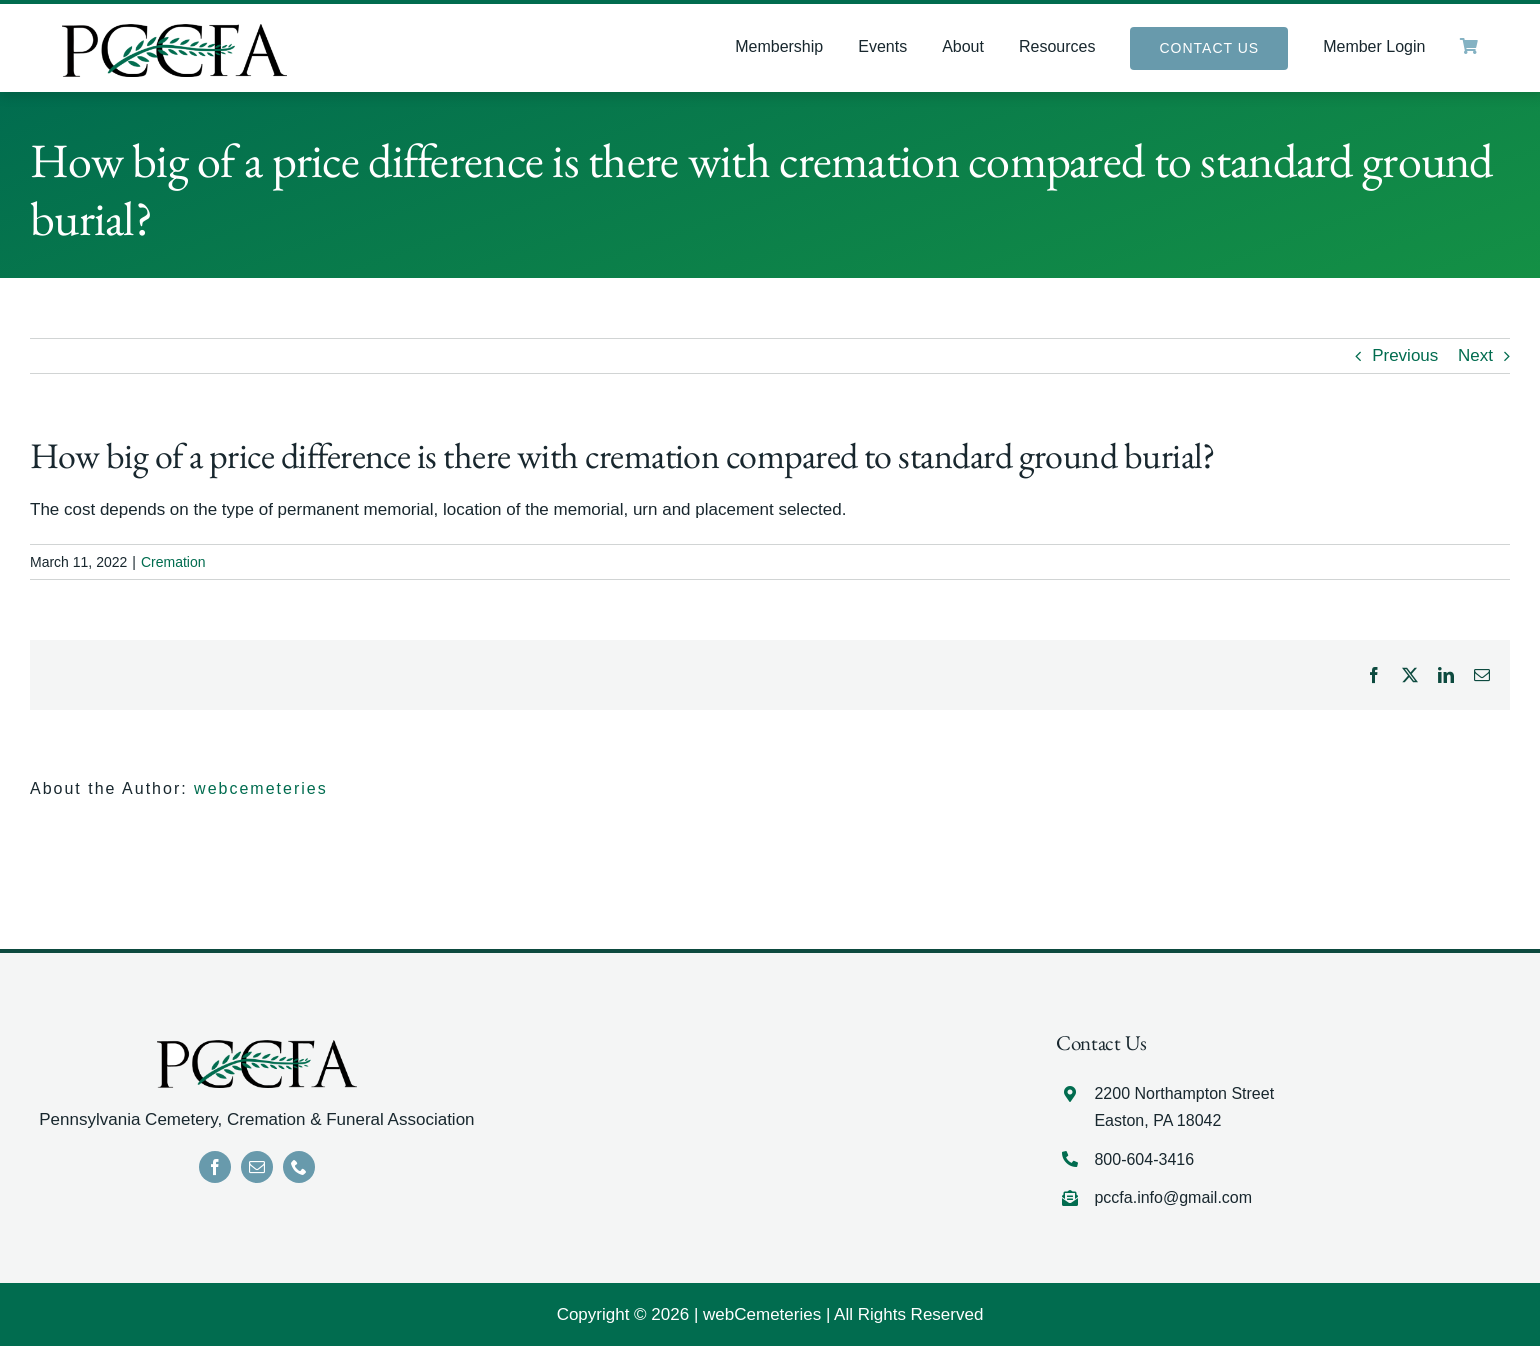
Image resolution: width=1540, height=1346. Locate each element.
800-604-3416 (1144, 1159)
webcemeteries (261, 788)
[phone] (299, 1167)
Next (1475, 355)
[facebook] (215, 1167)
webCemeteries (762, 1314)
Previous (1405, 355)
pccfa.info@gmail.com (1173, 1197)
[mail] (257, 1167)
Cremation (173, 562)
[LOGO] (174, 32)
